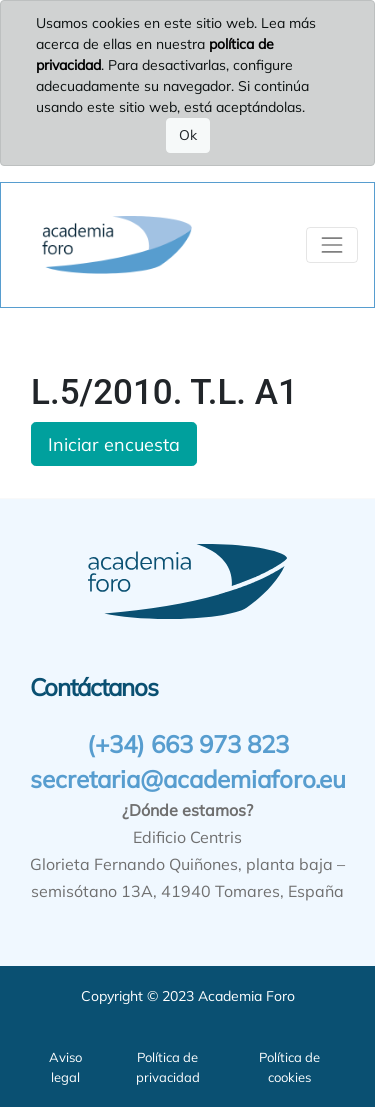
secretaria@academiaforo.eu (188, 779)
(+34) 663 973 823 (188, 744)
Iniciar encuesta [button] (114, 444)
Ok (188, 135)
